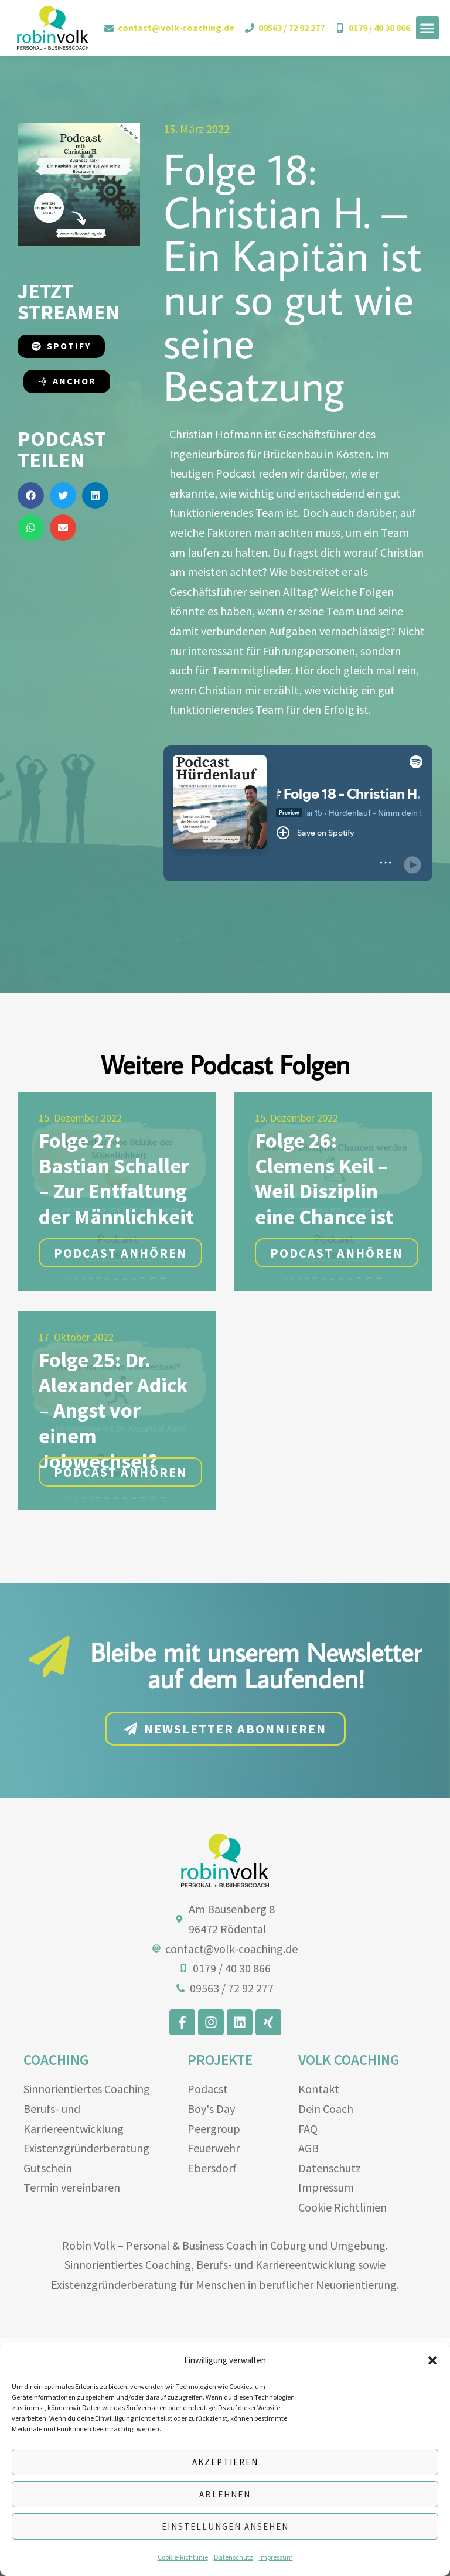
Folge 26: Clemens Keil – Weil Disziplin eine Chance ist (324, 1294)
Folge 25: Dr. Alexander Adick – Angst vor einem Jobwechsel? (113, 1526)
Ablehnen (225, 2494)
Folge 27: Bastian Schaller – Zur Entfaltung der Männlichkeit (116, 1294)
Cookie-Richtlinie (183, 2557)
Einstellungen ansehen (225, 2526)
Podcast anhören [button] (120, 1368)
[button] (432, 2360)
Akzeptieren (225, 2462)
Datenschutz (233, 2557)
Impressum (276, 2557)
